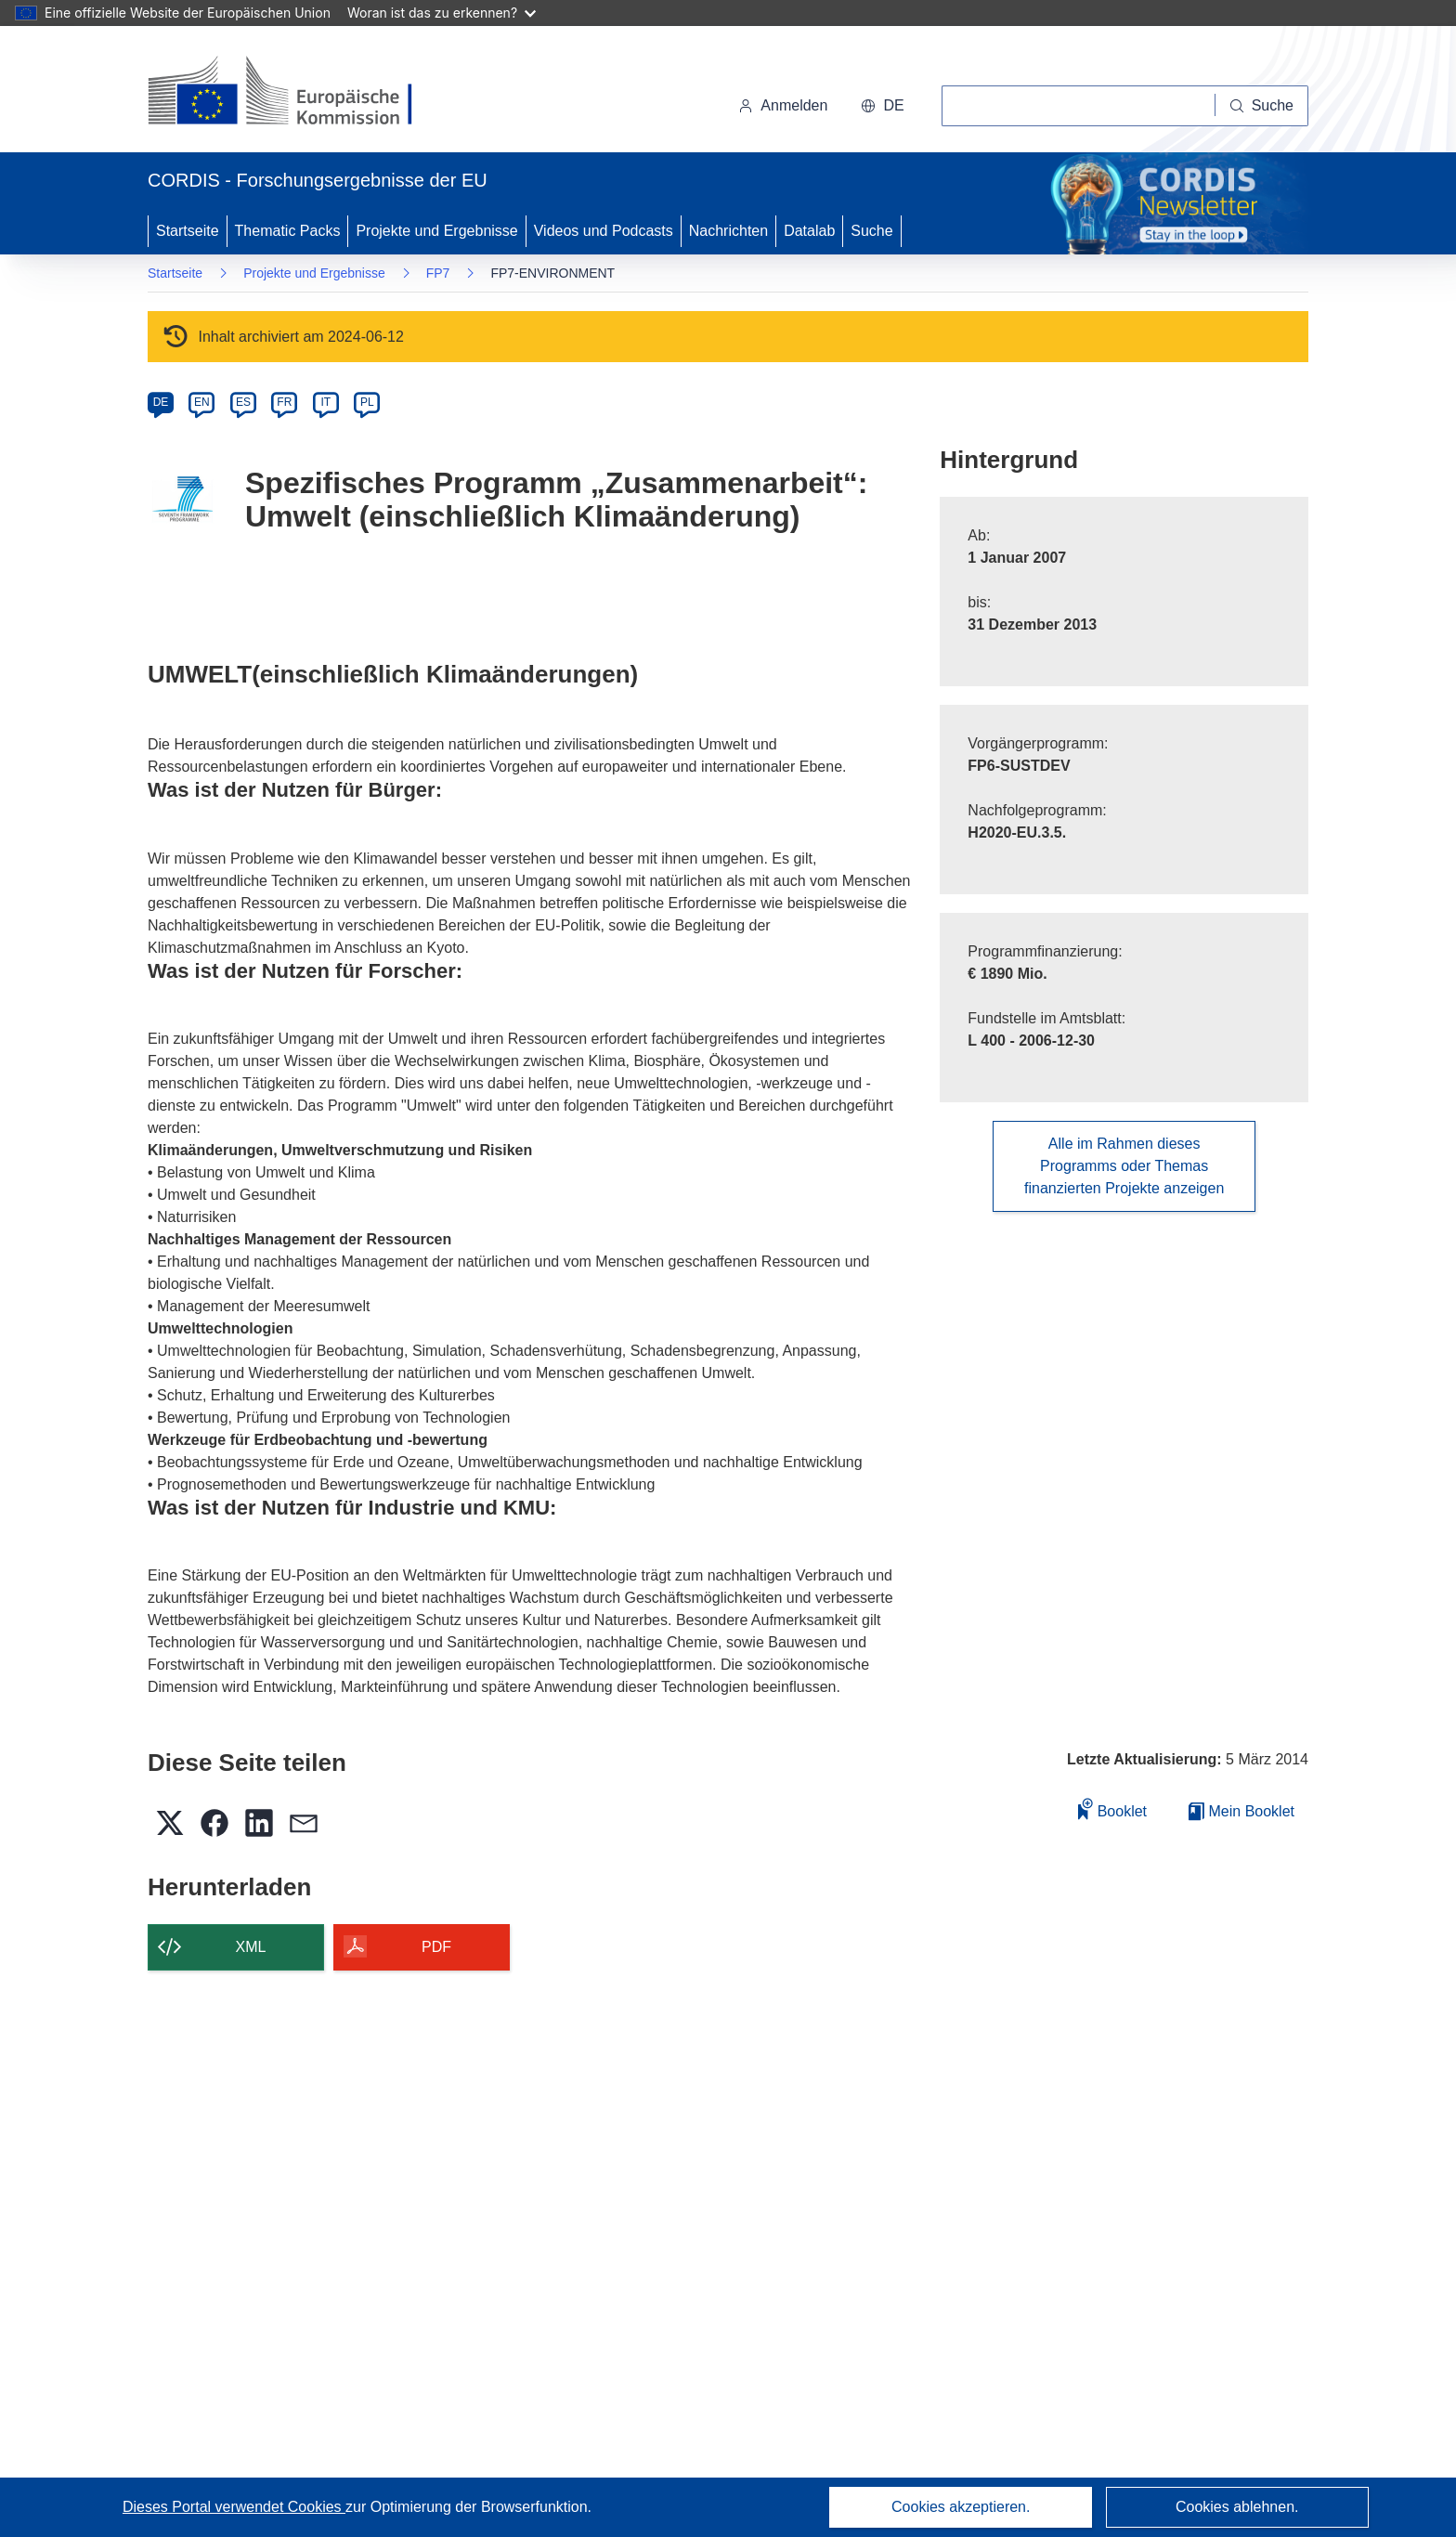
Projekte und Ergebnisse (436, 231)
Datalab (809, 231)
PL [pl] (367, 402)
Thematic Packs (288, 231)
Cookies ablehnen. (1237, 2507)
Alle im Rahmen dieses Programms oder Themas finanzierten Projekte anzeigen (1124, 1166)
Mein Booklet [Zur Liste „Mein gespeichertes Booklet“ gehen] (1241, 1811)
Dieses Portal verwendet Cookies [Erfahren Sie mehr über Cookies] (234, 2507)
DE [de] (161, 402)
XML (251, 1947)
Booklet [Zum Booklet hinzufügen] (1112, 1808)
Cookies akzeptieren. (960, 2507)
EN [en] (202, 402)
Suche (871, 231)
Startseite (187, 231)
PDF (436, 1947)
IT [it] (325, 402)
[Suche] (1262, 105)
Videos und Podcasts (603, 231)
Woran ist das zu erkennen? (441, 12)
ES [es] (243, 402)
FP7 (438, 273)
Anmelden (782, 105)
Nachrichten (728, 231)
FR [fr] (284, 402)
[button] (882, 105)
